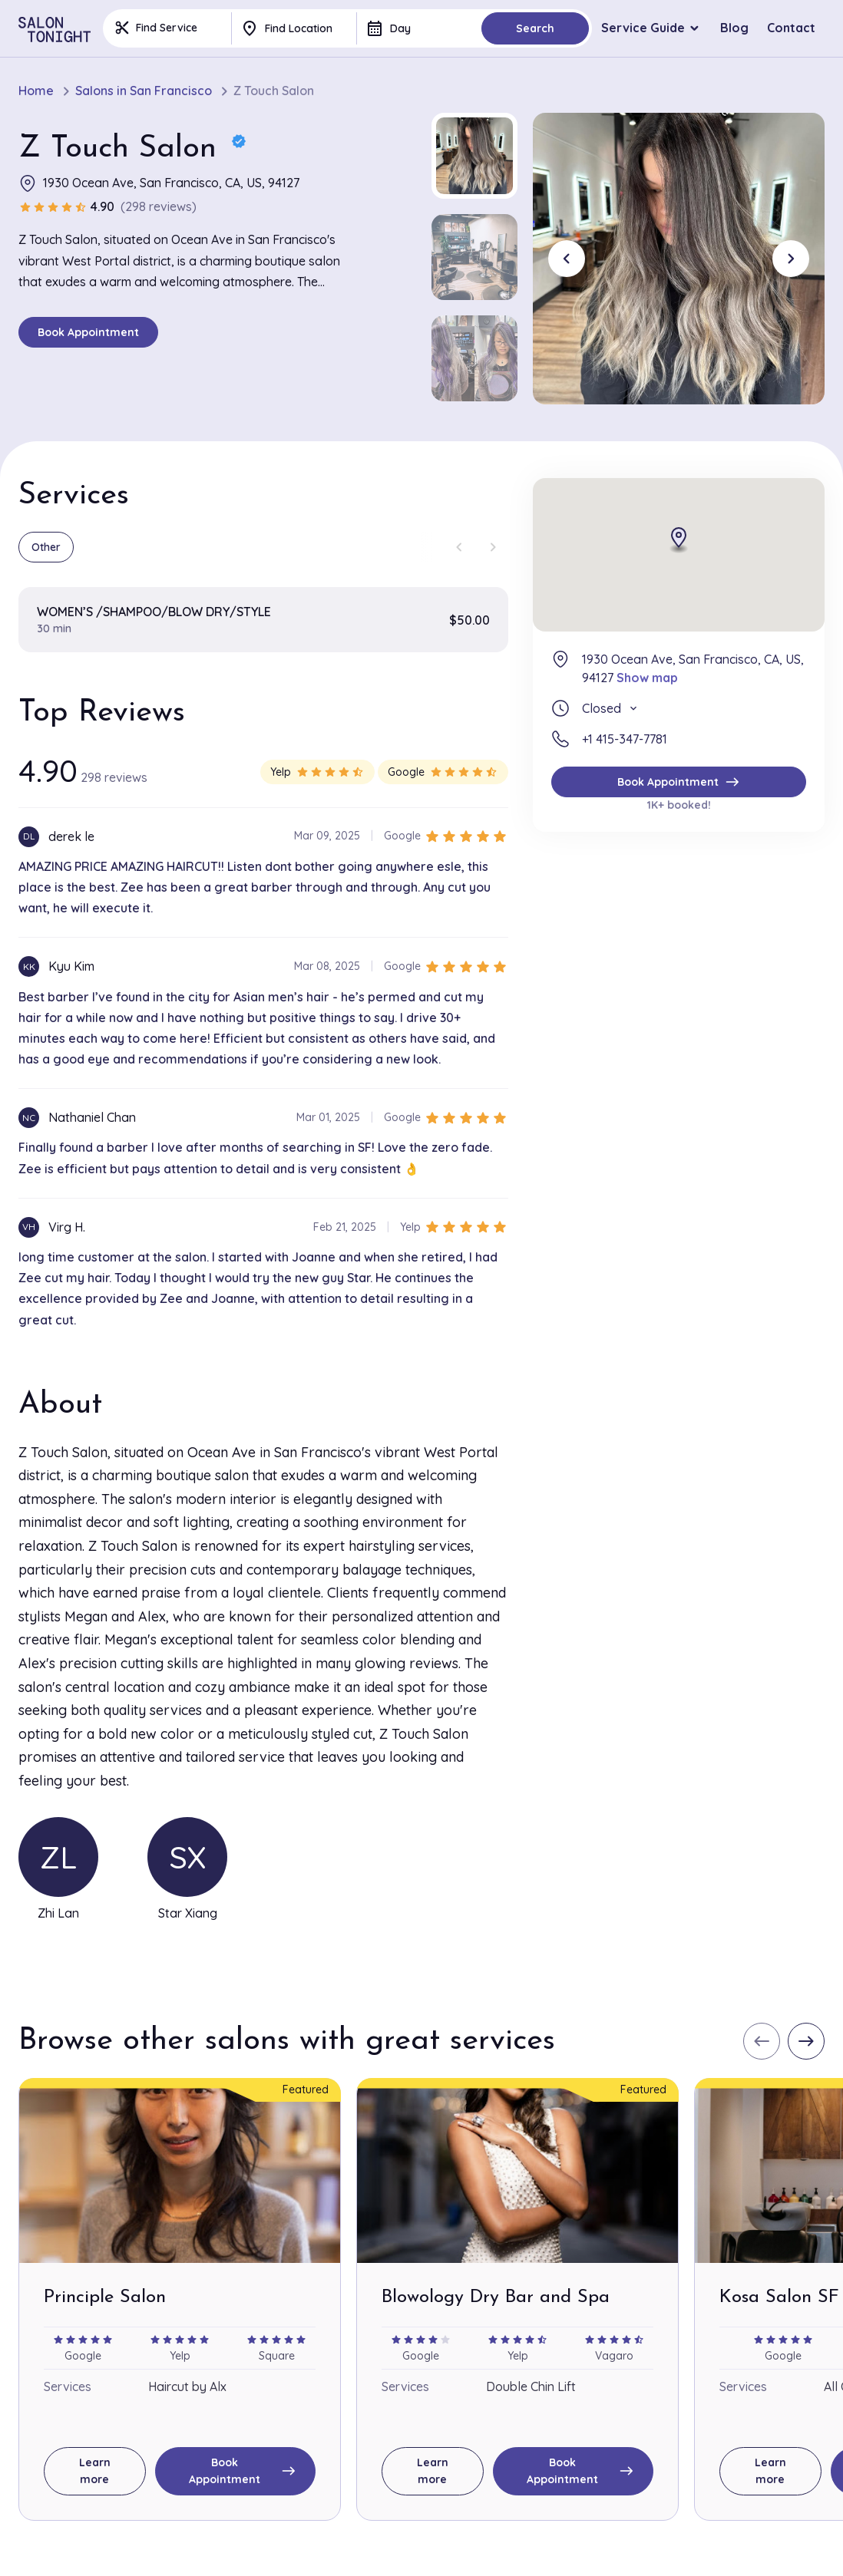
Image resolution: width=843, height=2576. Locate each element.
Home (36, 91)
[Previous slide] (459, 547)
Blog (734, 27)
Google (443, 772)
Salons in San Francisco (143, 91)
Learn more (95, 2471)
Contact (791, 27)
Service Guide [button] (643, 27)
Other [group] (46, 547)
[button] (474, 156)
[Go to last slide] (566, 258)
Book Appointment (88, 332)
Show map (647, 677)
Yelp (317, 772)
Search (535, 28)
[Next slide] (790, 258)
